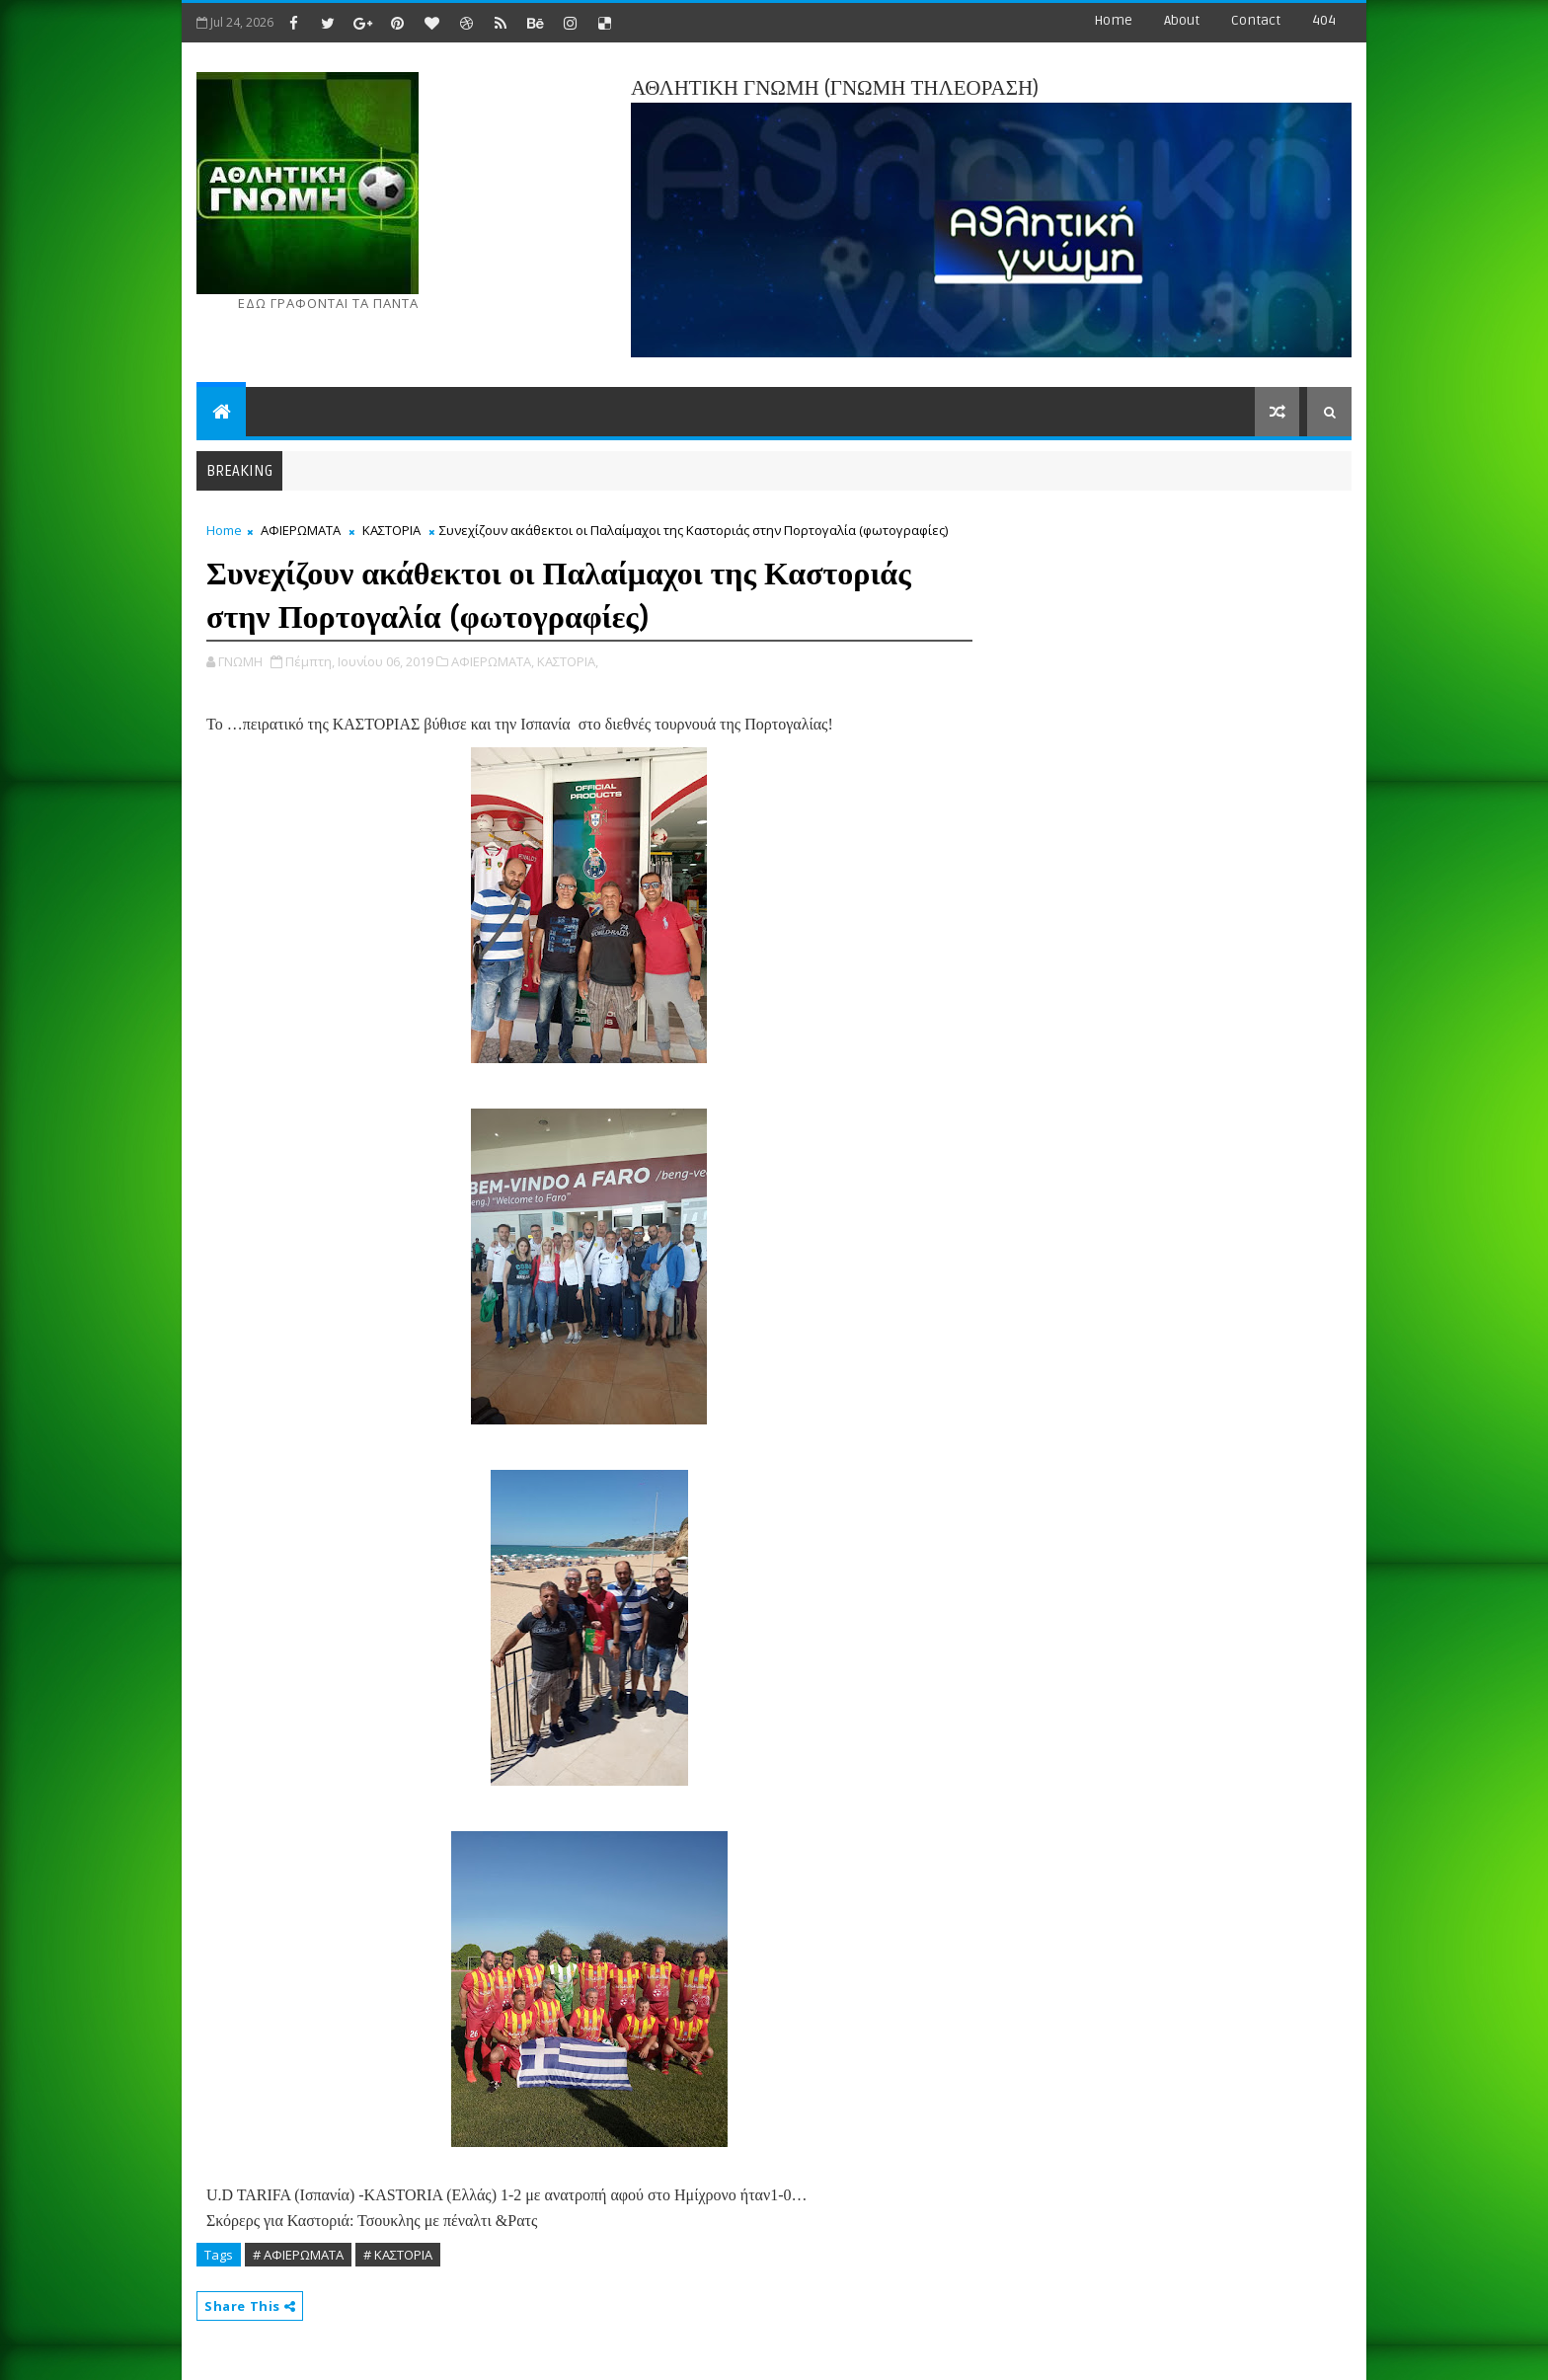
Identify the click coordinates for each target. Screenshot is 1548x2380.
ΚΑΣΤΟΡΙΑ (391, 530)
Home (1113, 20)
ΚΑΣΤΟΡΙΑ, (567, 661)
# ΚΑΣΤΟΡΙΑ (397, 2255)
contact (1255, 20)
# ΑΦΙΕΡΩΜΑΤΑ (298, 2255)
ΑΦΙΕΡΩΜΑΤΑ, (492, 661)
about (1182, 20)
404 (1324, 20)
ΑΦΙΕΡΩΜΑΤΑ (301, 530)
